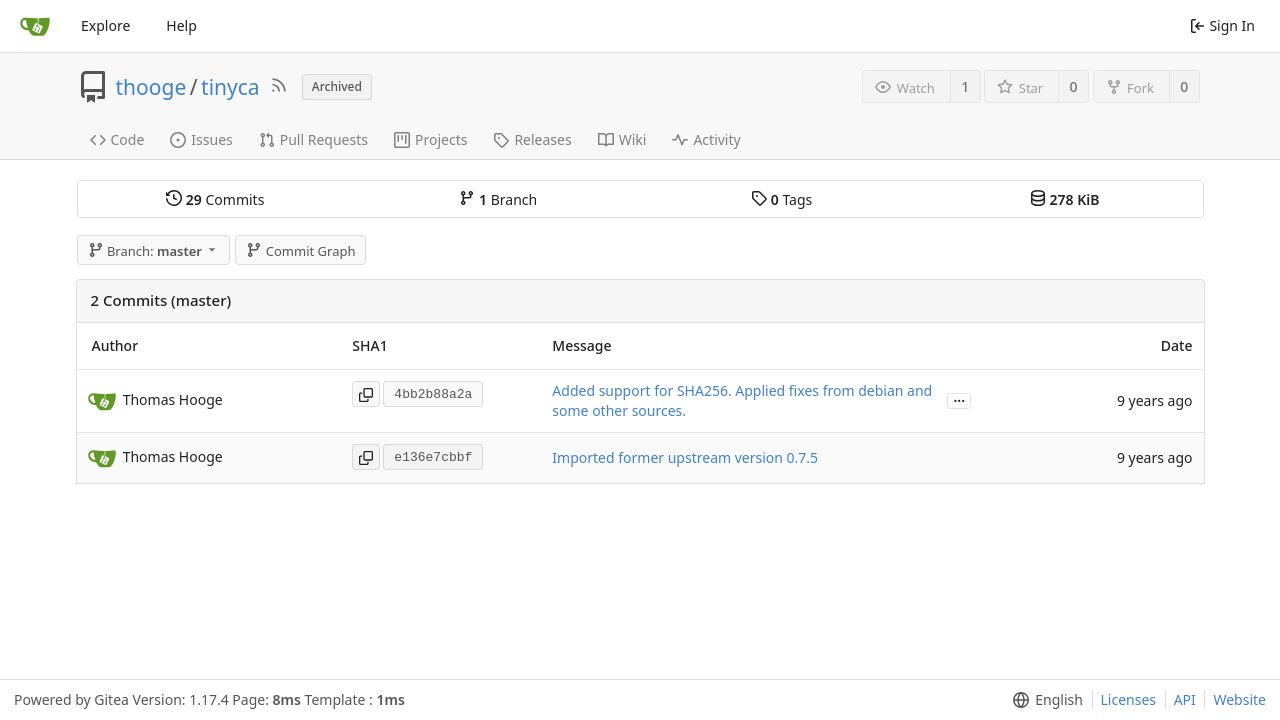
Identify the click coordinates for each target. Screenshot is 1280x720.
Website (1239, 699)
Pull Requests (313, 139)
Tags (781, 199)
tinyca (230, 87)
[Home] (35, 26)
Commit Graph (300, 251)
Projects (430, 139)
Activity (706, 139)
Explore (105, 25)
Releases (532, 139)
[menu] (1043, 700)
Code (117, 139)
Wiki (622, 139)
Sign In (1222, 25)
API (1185, 699)
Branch (498, 199)
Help (181, 25)
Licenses (1129, 699)
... (959, 399)
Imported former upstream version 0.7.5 (685, 457)
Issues (201, 139)
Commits (215, 199)
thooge (151, 87)
